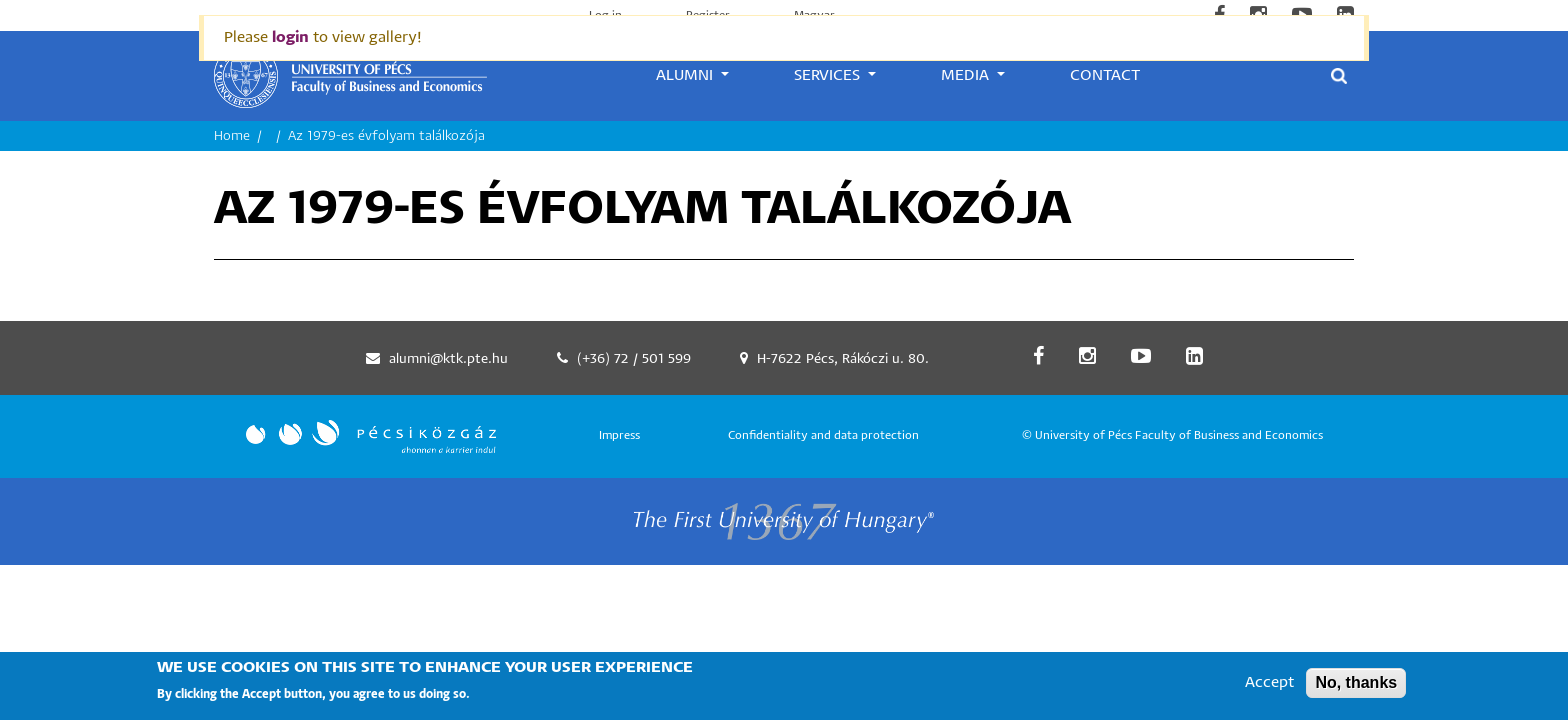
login (290, 37)
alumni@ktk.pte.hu (448, 359)
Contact (1105, 75)
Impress (619, 435)
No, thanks (1356, 689)
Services (829, 75)
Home (232, 136)
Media (967, 75)
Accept (1269, 689)
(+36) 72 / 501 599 (634, 359)
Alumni (686, 75)
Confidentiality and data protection (823, 435)
